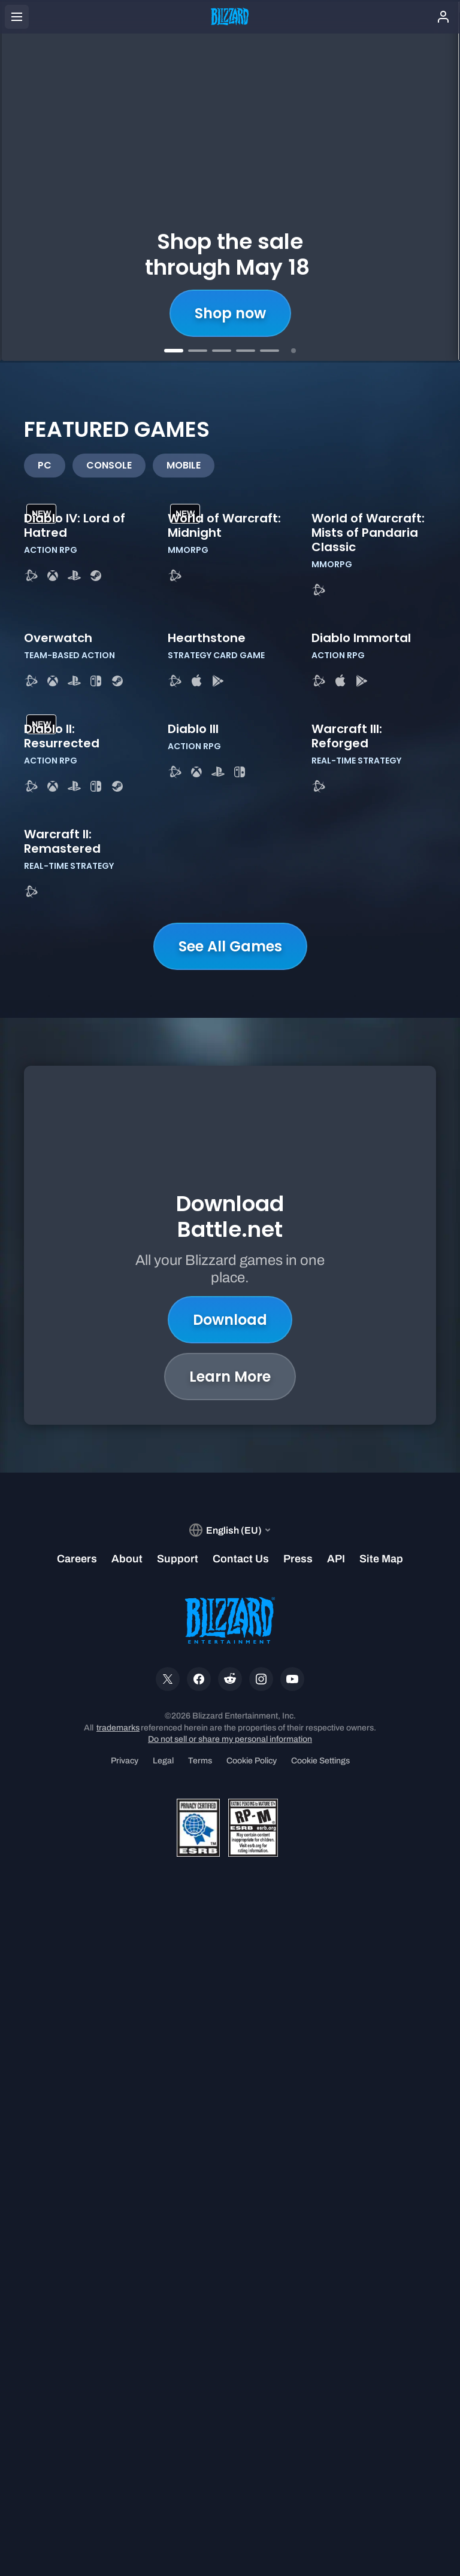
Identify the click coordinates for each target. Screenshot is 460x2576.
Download (230, 1948)
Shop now (230, 313)
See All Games (230, 1610)
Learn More (230, 2005)
